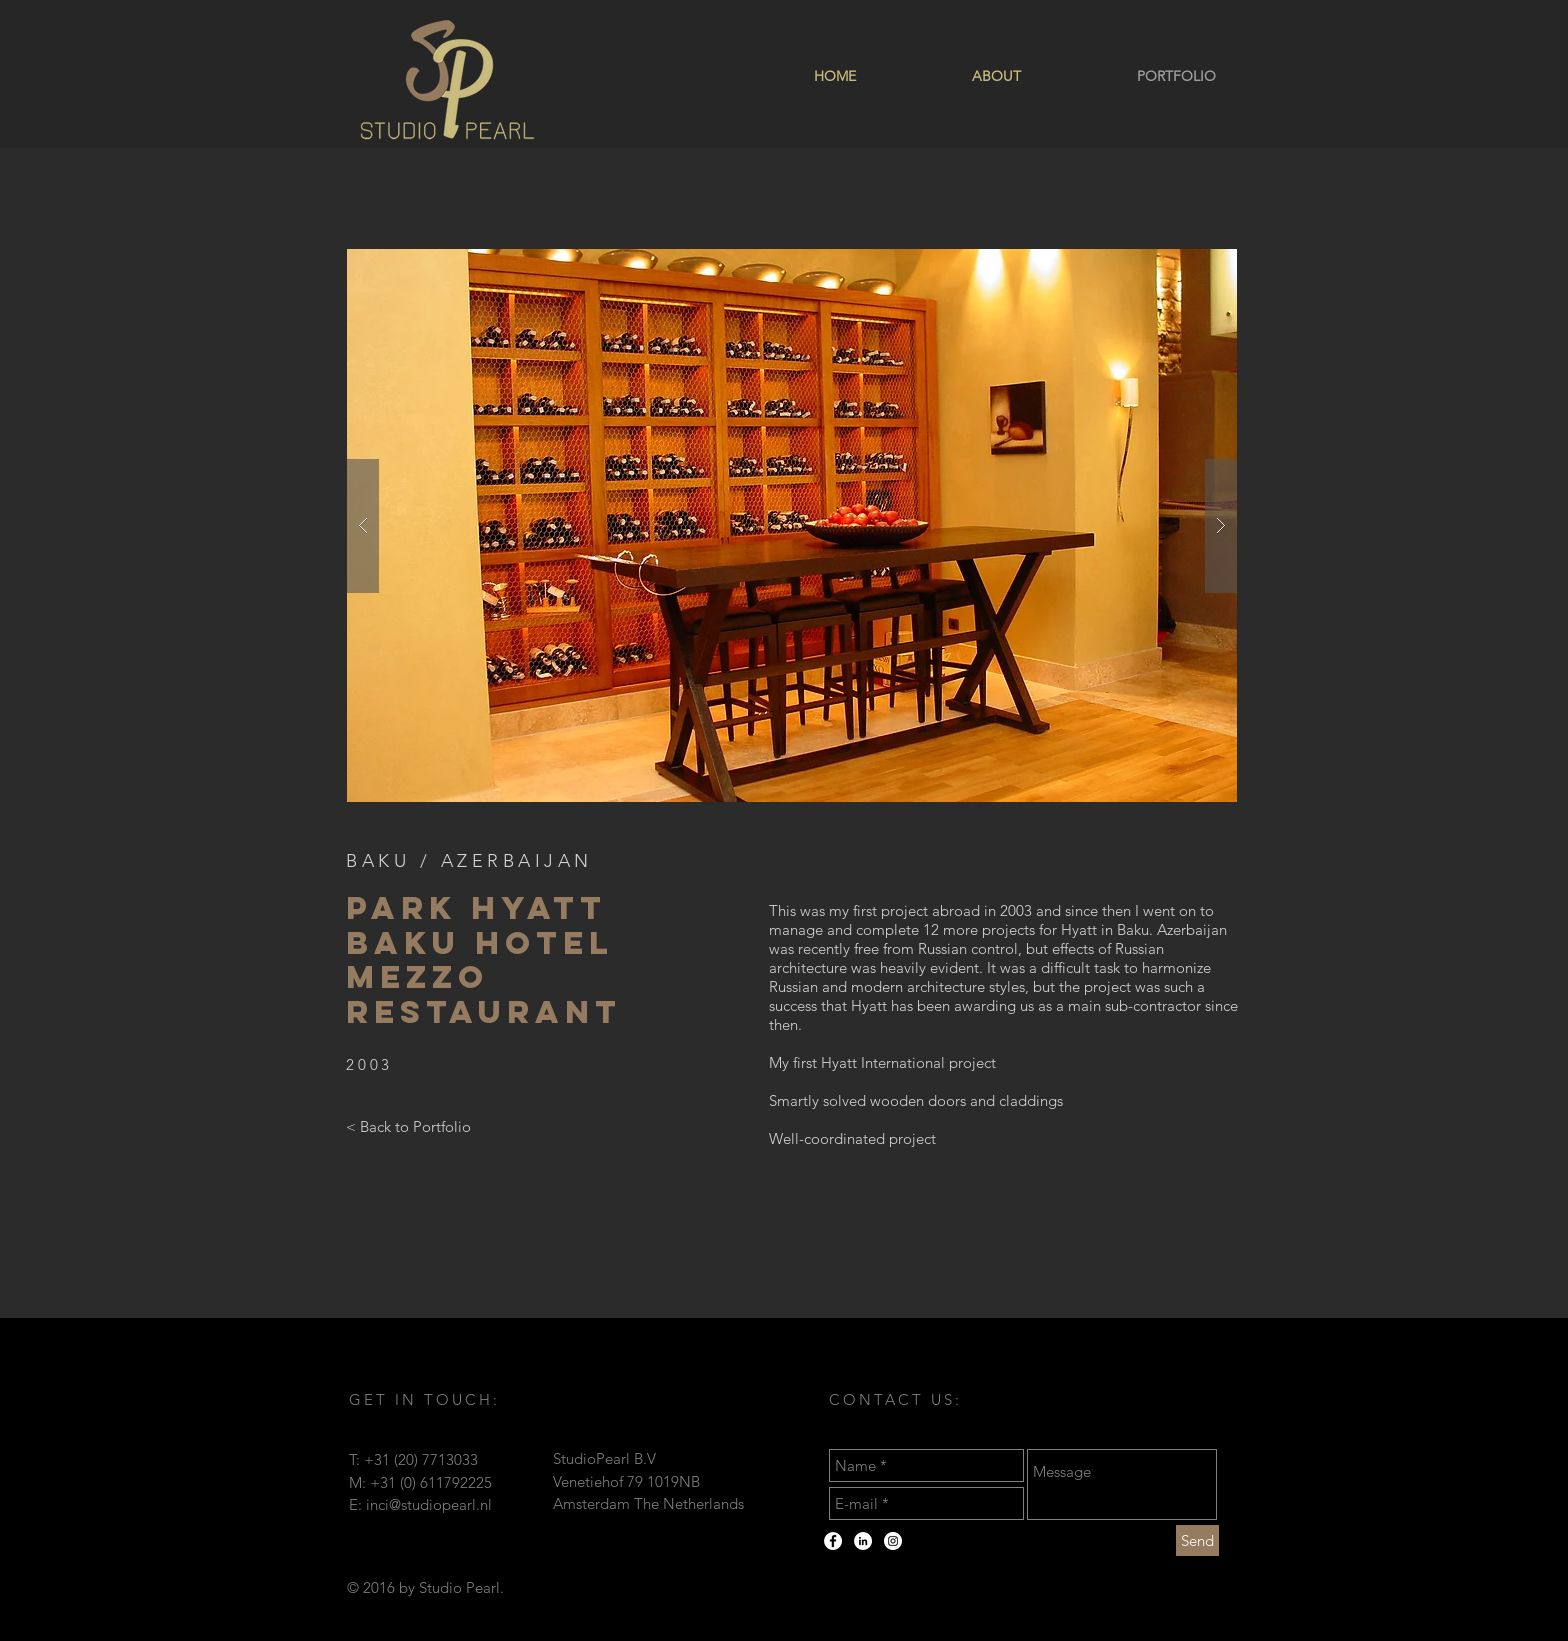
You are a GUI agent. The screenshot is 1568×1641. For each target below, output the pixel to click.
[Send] (1197, 1540)
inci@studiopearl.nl (429, 1504)
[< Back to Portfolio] (408, 1127)
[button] (792, 525)
